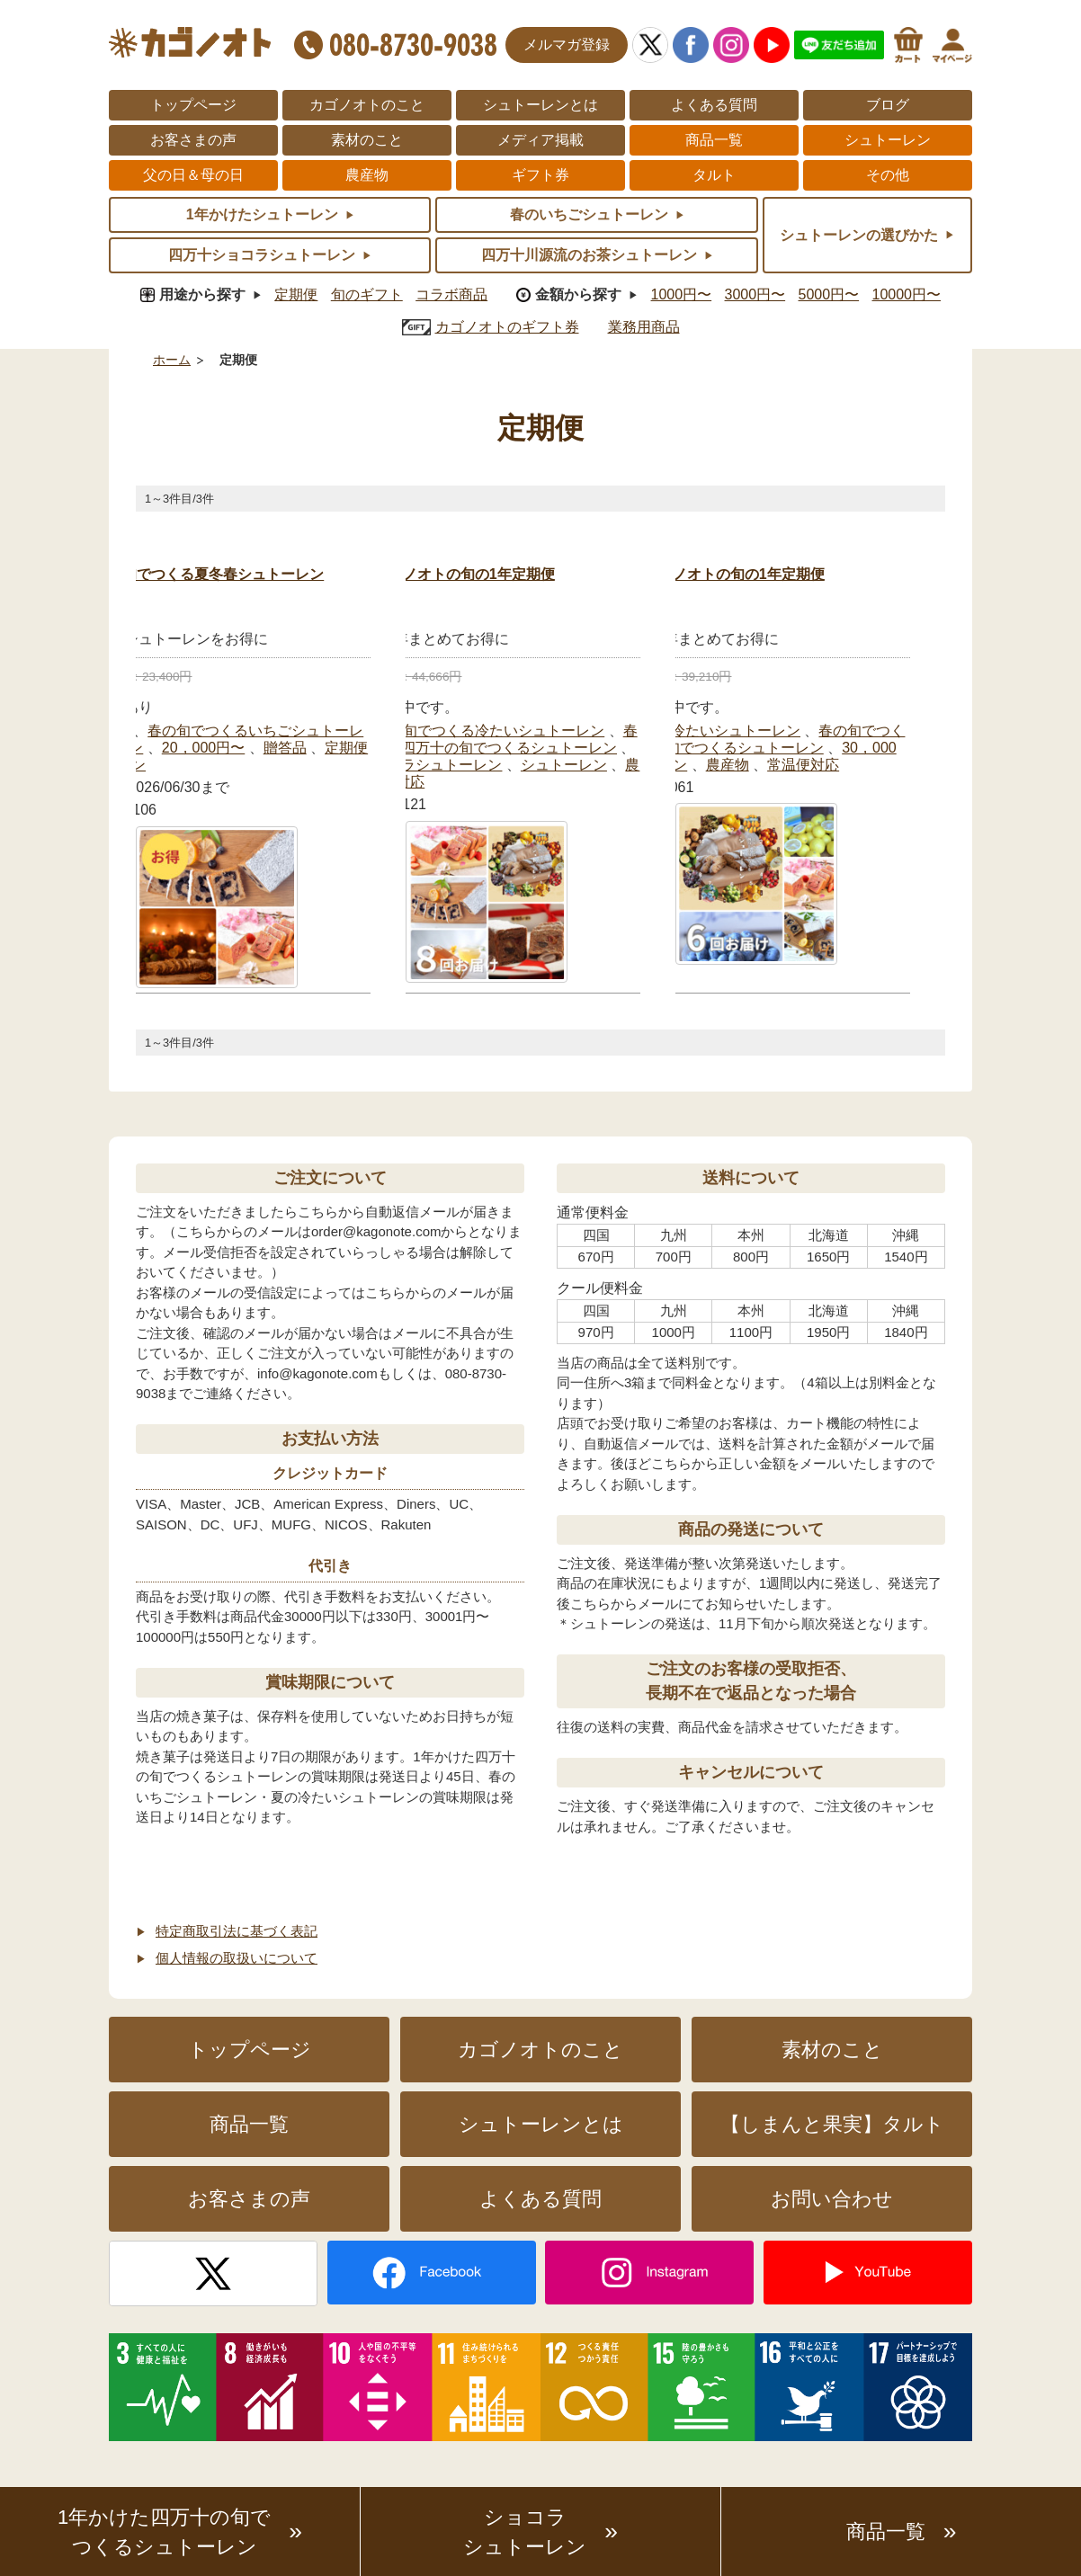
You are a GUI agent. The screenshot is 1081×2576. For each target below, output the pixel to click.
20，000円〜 (204, 747)
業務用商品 (644, 326)
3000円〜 (755, 294)
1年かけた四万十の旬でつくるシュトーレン (164, 2532)
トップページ (193, 104)
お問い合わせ (832, 2199)
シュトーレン (887, 139)
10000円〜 (907, 294)
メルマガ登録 (566, 44)
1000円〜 (681, 294)
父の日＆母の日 (193, 175)
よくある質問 (714, 104)
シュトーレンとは (540, 104)
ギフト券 (540, 175)
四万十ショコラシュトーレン (408, 764)
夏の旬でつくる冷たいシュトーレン (489, 730)
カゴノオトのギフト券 (507, 326)
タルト (714, 175)
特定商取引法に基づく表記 (236, 1931)
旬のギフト (367, 294)
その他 (887, 175)
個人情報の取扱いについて (236, 1957)
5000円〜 (829, 294)
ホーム (172, 360)
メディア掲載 (540, 139)
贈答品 (285, 747)
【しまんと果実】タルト (832, 2124)
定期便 (295, 294)
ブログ (887, 104)
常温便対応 (803, 764)
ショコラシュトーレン (524, 2532)
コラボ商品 (451, 294)
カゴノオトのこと (366, 104)
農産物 (367, 175)
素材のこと (367, 139)
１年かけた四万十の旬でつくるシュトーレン (473, 747)
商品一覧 (714, 139)
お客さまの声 (193, 139)
